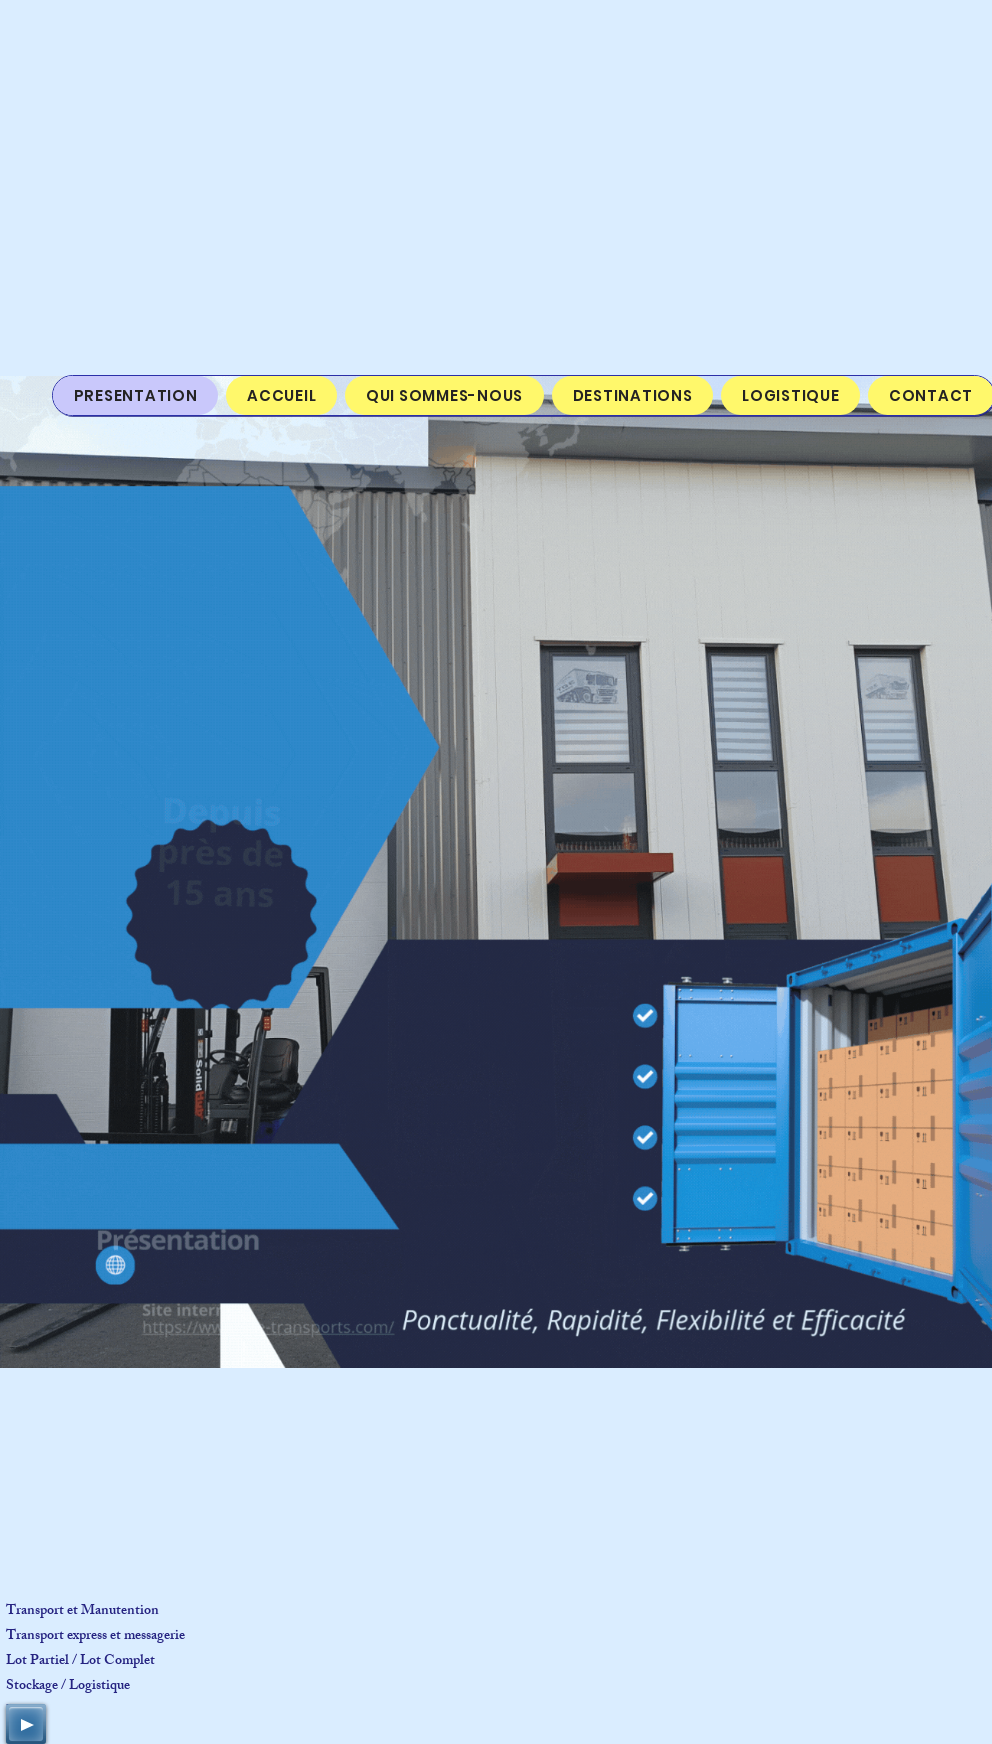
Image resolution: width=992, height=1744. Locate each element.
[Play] (26, 1724)
